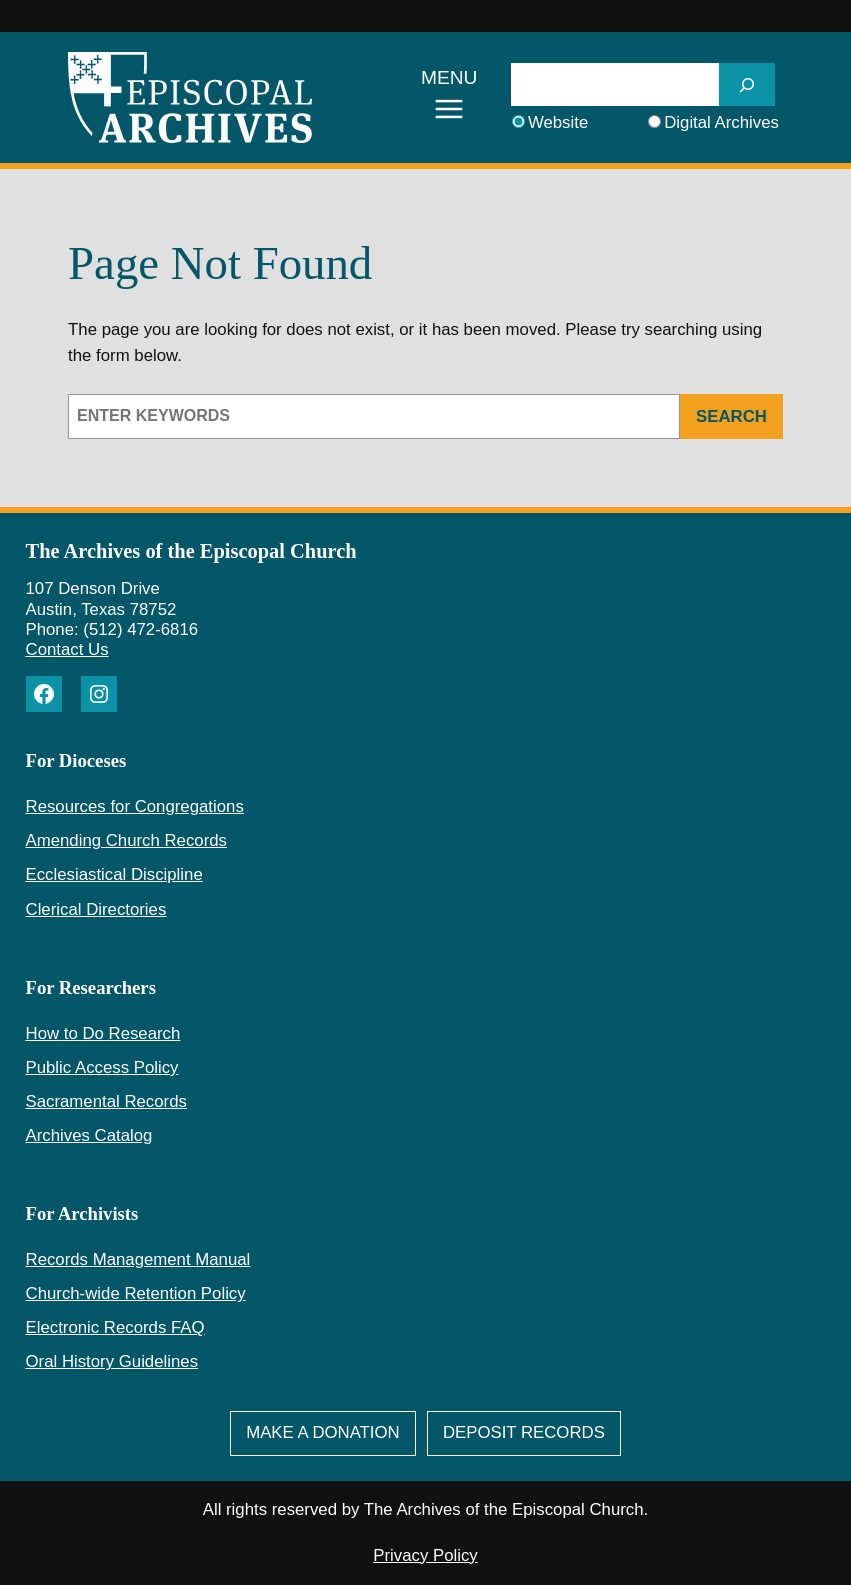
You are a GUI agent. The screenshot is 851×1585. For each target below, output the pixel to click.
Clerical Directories (96, 909)
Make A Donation (323, 1432)
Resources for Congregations (135, 806)
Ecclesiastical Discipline (114, 874)
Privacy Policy (425, 1555)
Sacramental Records (106, 1101)
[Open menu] (449, 98)
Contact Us (67, 649)
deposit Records (524, 1432)
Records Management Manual (138, 1259)
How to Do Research (103, 1033)
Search (731, 416)
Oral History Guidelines (112, 1361)
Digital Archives (721, 122)
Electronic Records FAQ (115, 1327)
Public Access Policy (102, 1067)
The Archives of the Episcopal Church (191, 551)
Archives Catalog (89, 1135)
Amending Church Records (126, 840)
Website (558, 122)
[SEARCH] (747, 84)
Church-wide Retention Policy (136, 1293)
